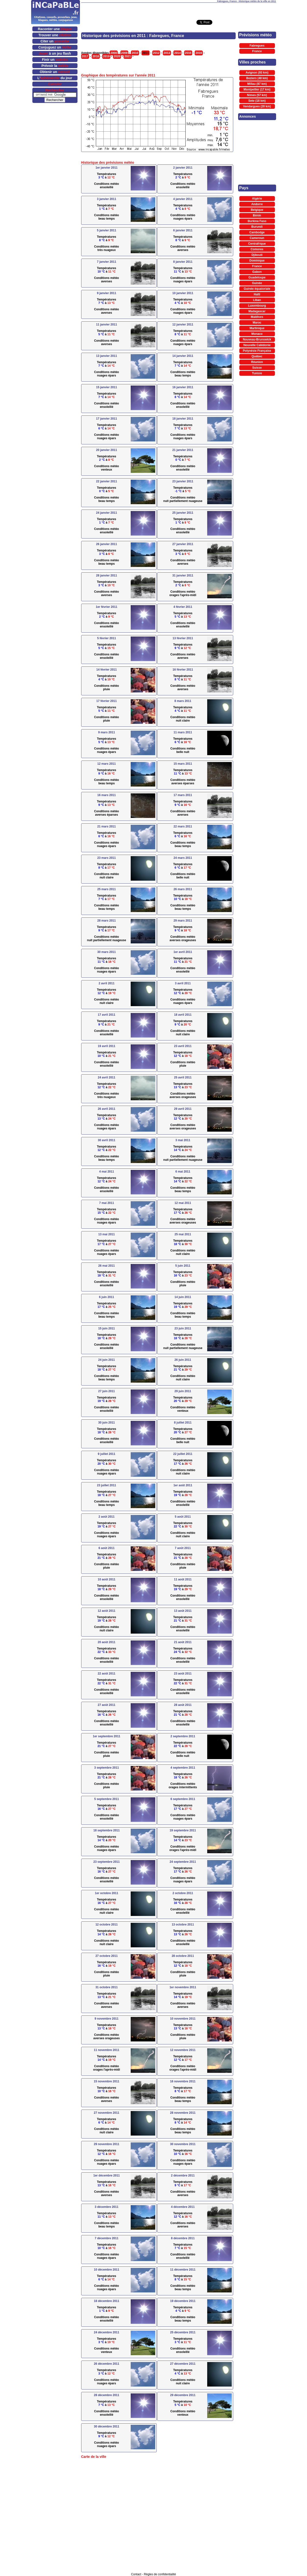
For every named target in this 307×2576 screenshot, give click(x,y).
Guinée (257, 283)
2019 (106, 56)
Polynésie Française (257, 350)
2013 (167, 53)
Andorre (257, 204)
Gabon (257, 272)
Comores (257, 249)
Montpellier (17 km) (256, 89)
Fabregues (257, 45)
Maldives (257, 317)
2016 (198, 53)
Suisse (257, 367)
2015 (188, 53)
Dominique (257, 260)
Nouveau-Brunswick (257, 339)
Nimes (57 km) (257, 95)
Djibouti (257, 255)
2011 (145, 53)
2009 (124, 53)
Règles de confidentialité (160, 2574)
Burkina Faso (257, 221)
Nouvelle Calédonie (257, 345)
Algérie (257, 198)
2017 (85, 56)
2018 (95, 56)
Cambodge (257, 232)
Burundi (257, 226)
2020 (117, 56)
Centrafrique (257, 243)
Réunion (257, 362)
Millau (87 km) (257, 84)
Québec (257, 356)
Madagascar (256, 311)
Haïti (257, 294)
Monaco (256, 334)
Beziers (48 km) (257, 78)
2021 (127, 56)
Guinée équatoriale (257, 288)
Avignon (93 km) (257, 72)
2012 (156, 53)
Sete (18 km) (257, 100)
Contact (136, 2574)
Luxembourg (257, 305)
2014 (177, 53)
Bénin (257, 215)
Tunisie (257, 373)
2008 (113, 53)
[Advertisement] (178, 10)
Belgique (257, 210)
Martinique (257, 328)
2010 (135, 53)
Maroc (257, 322)
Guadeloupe (256, 277)
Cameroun (257, 238)
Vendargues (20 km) (257, 106)
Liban (257, 300)
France (257, 51)
